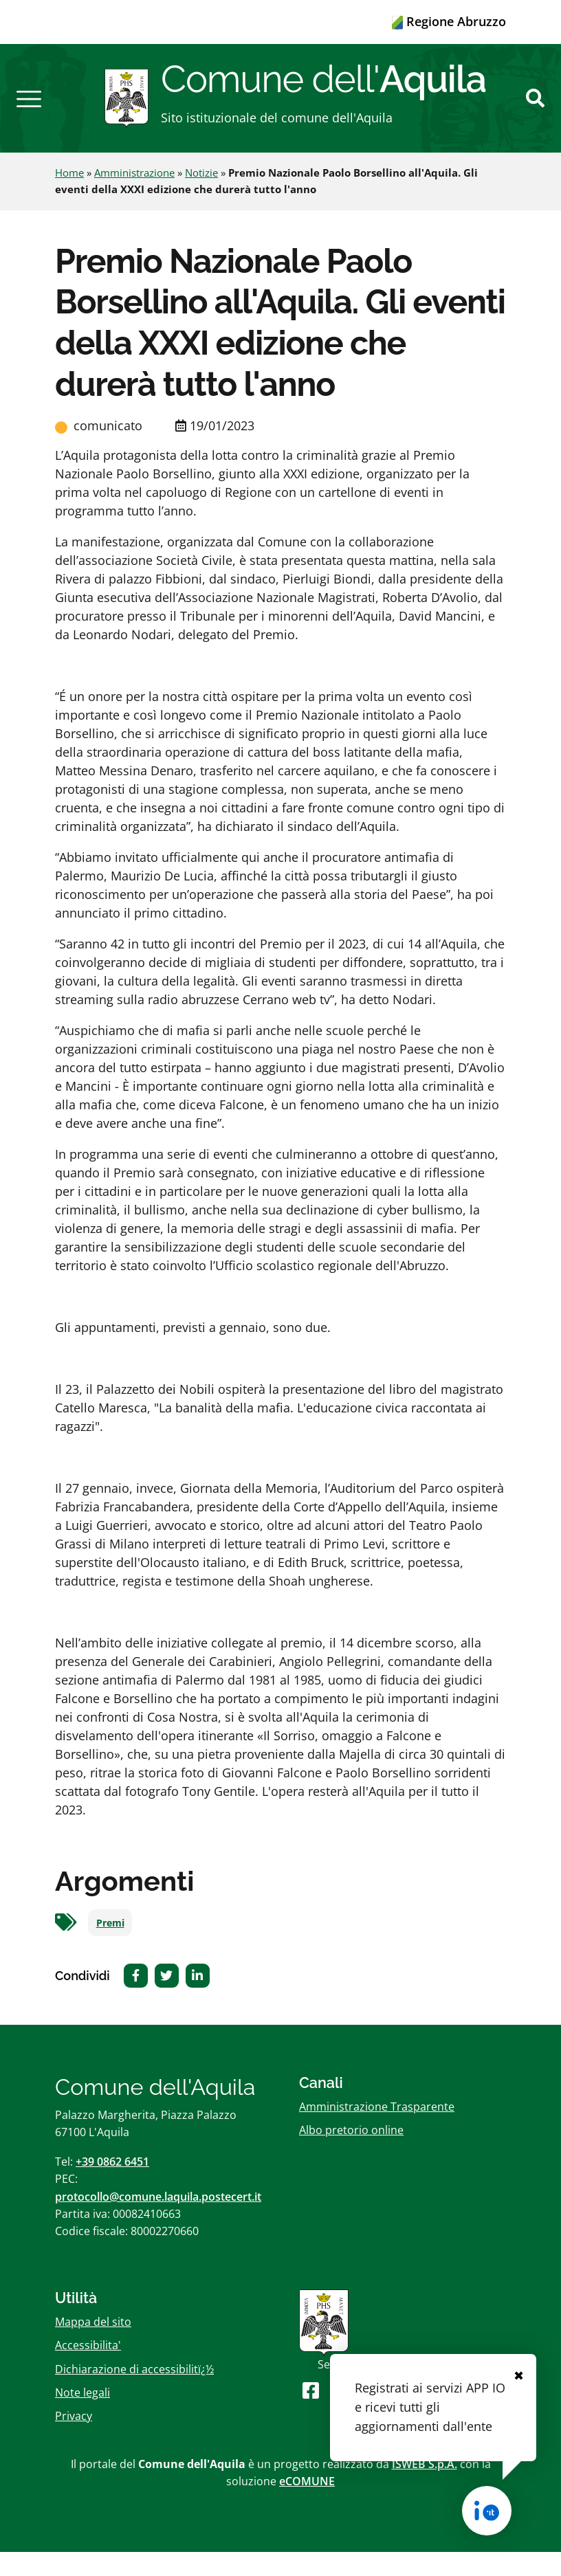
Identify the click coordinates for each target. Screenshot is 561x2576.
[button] (28, 110)
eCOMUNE (307, 2505)
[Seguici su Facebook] (310, 2413)
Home (69, 196)
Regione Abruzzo (449, 21)
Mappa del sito (93, 2345)
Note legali (82, 2415)
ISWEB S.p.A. (424, 2488)
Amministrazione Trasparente (376, 2130)
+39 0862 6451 (112, 2185)
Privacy (73, 2439)
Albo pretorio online (351, 2154)
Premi (110, 1946)
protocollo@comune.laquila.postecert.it (158, 2220)
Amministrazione (134, 196)
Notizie (201, 196)
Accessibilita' (88, 2369)
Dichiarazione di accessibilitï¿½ (134, 2392)
